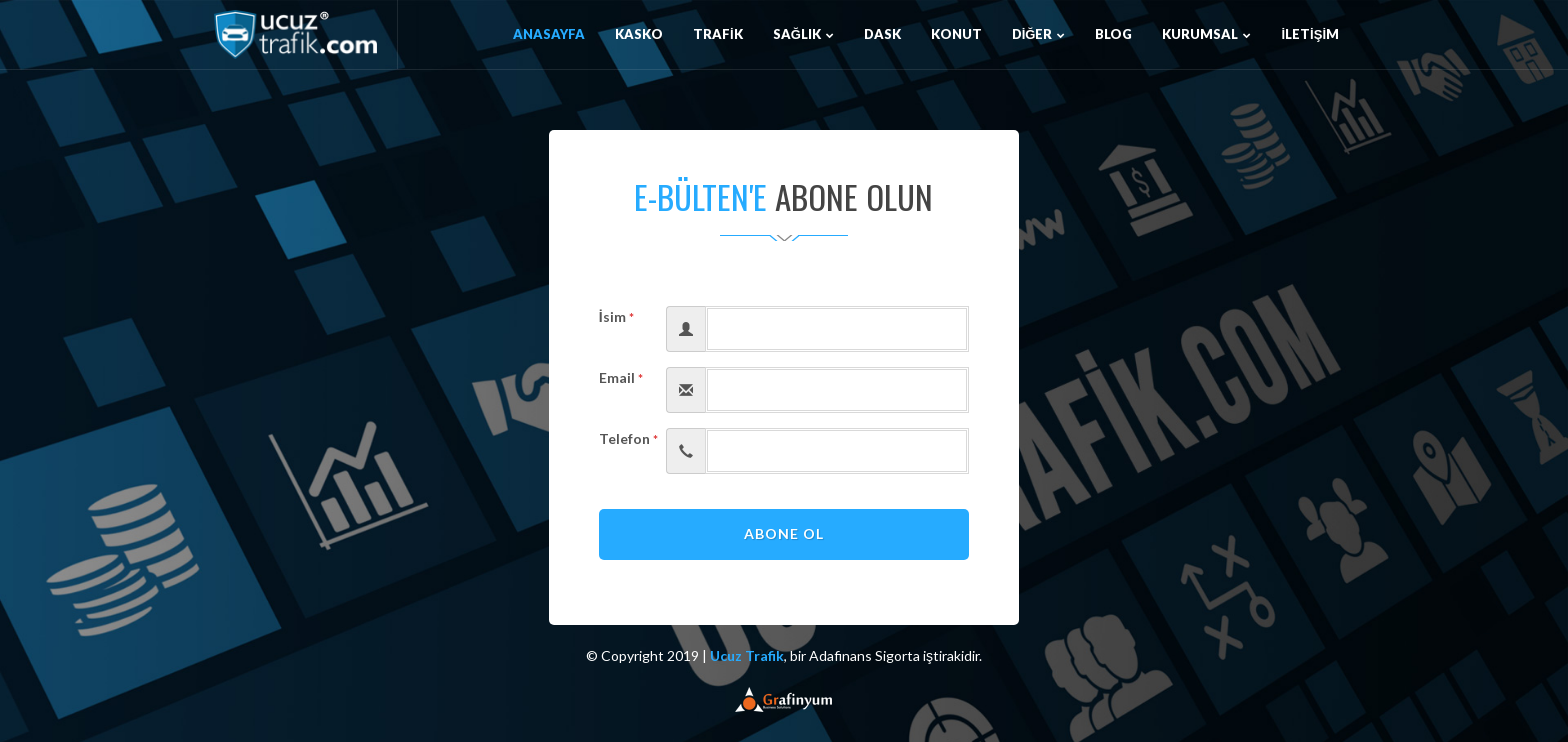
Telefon (625, 438)
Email (621, 377)
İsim (616, 316)
